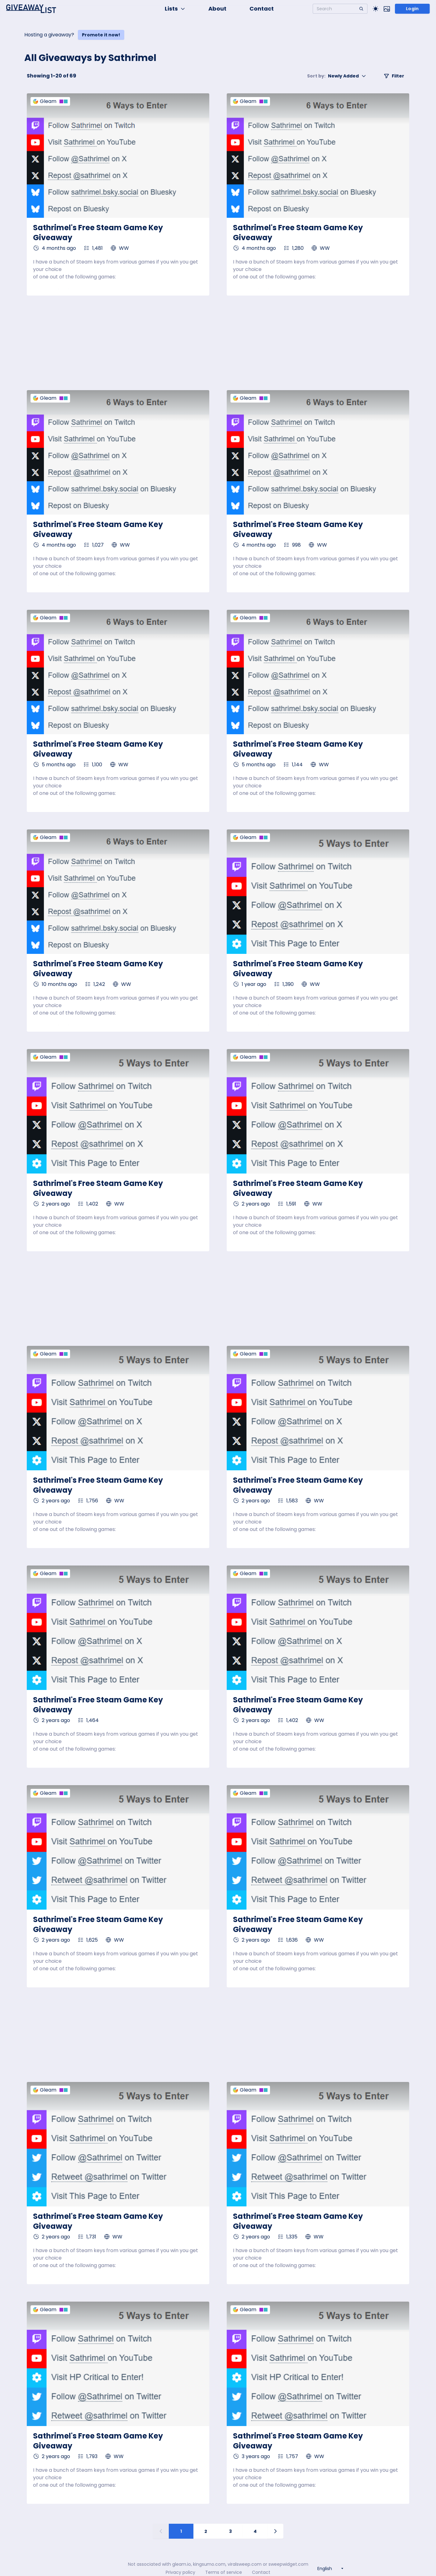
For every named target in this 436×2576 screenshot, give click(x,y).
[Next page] (275, 2531)
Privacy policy (180, 2572)
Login (412, 9)
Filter (394, 76)
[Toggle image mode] (387, 8)
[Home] (31, 8)
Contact (261, 8)
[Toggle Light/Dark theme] (375, 9)
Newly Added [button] (336, 76)
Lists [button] (175, 8)
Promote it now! (101, 35)
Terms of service (223, 2572)
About (217, 8)
